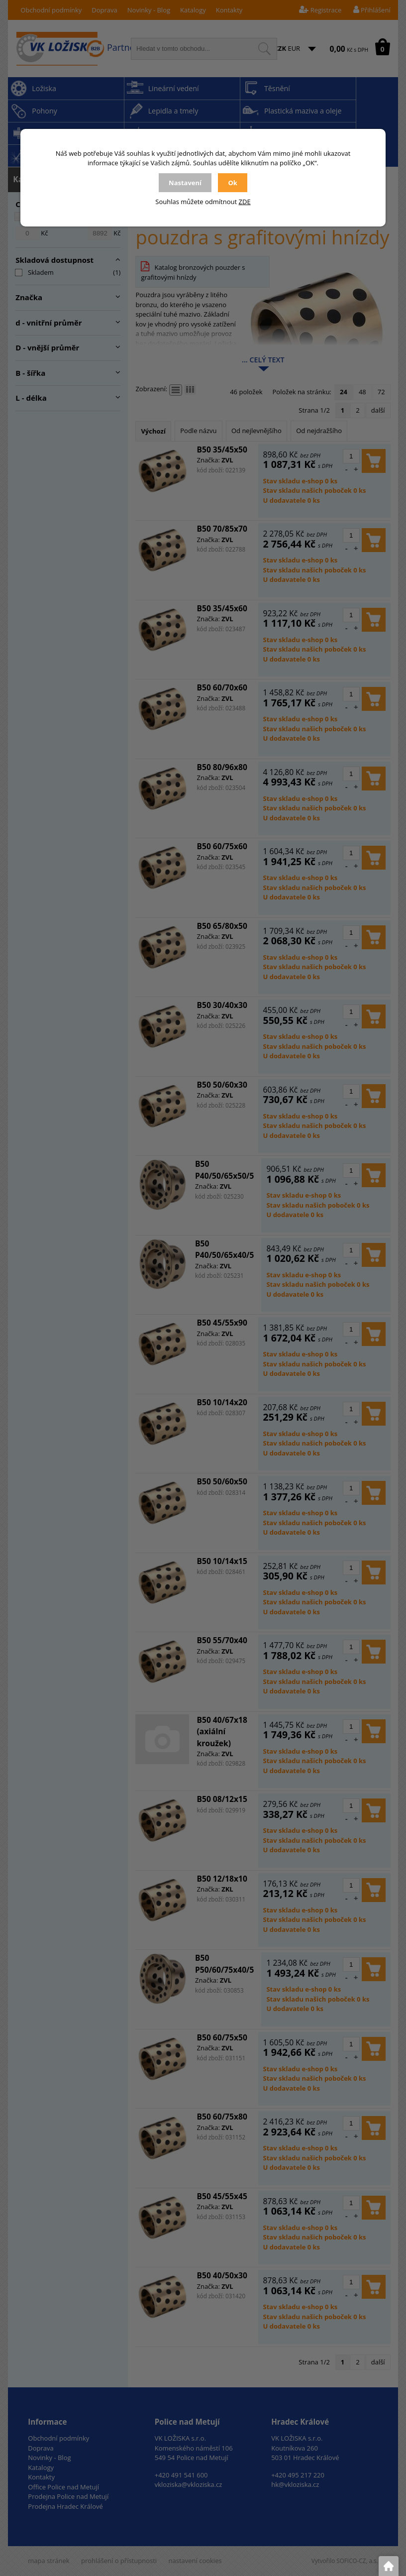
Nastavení (185, 182)
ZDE (245, 201)
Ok (232, 182)
